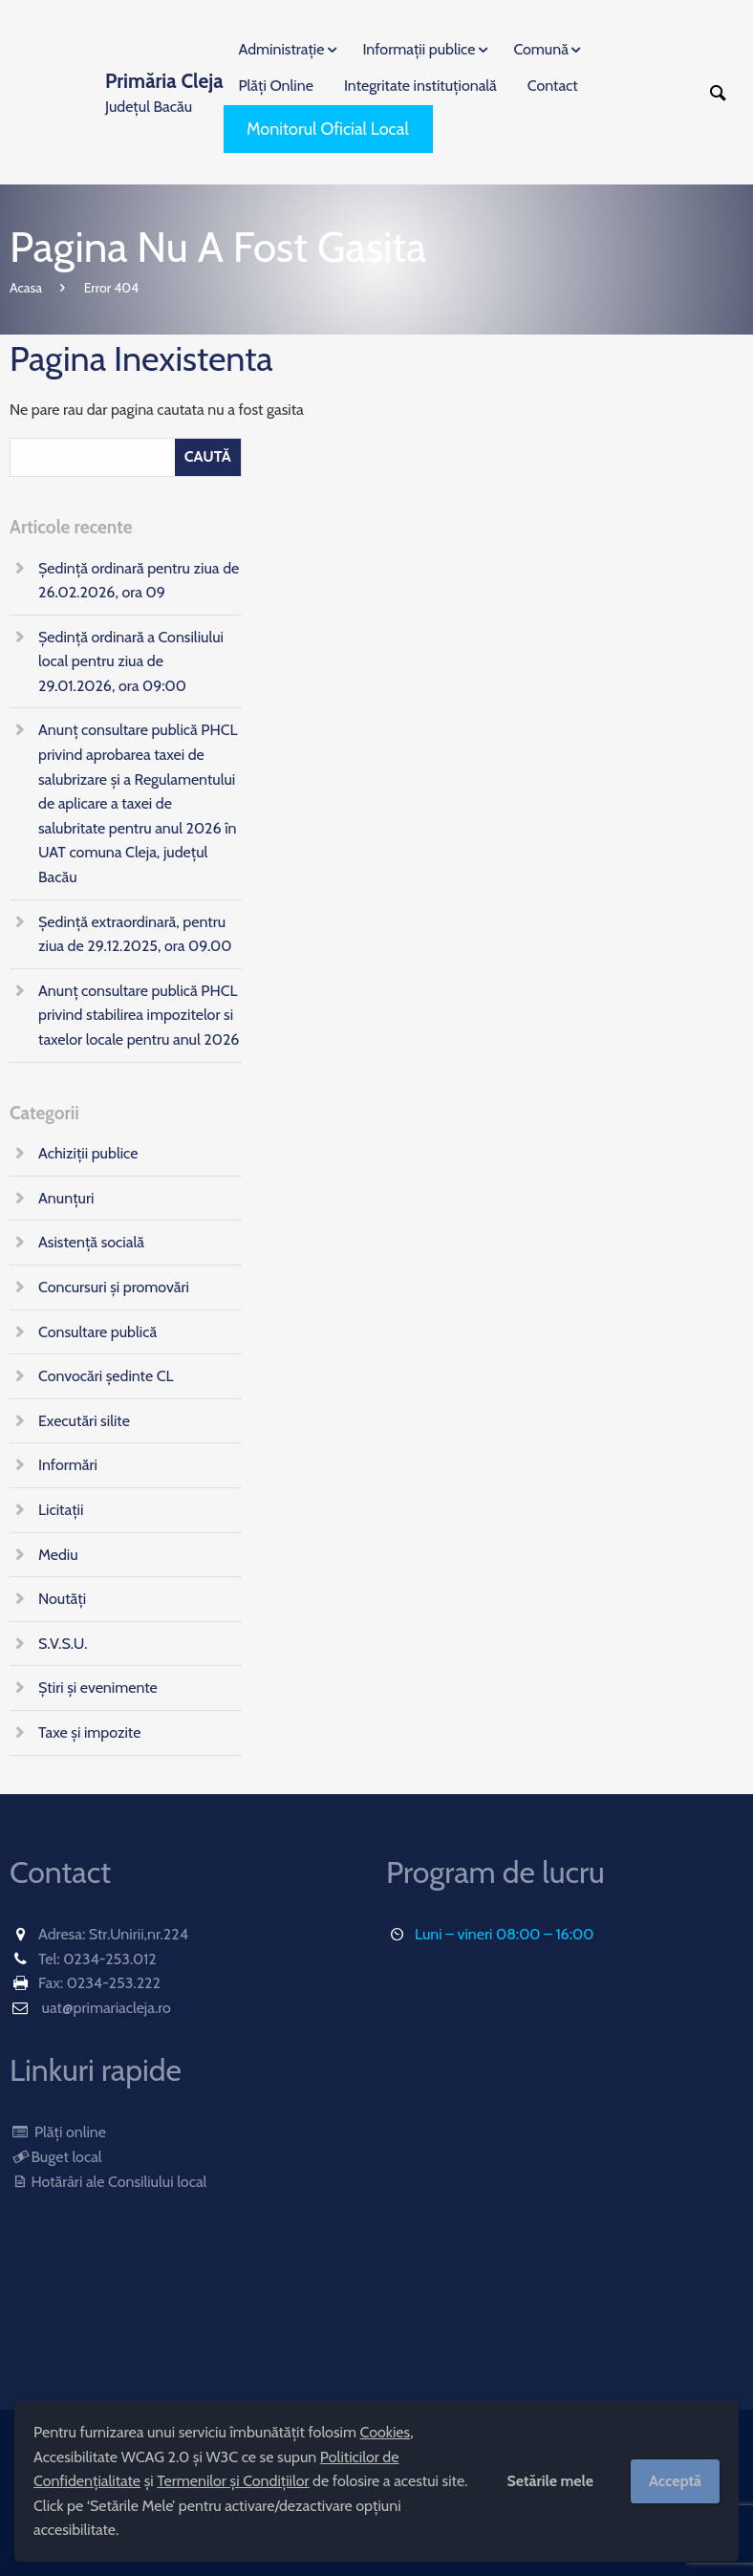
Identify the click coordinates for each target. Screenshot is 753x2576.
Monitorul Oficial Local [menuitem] (328, 129)
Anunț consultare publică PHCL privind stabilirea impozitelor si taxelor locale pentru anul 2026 (138, 1015)
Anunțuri (66, 1198)
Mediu (58, 1555)
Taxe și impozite (89, 1732)
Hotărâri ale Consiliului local (108, 2182)
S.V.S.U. (63, 1643)
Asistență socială (91, 1242)
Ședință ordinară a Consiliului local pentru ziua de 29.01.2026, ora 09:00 (131, 661)
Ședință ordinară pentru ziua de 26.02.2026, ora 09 (138, 580)
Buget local (56, 2157)
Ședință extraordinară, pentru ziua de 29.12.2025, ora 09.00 (134, 934)
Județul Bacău (164, 91)
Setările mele (549, 2481)
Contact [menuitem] (552, 85)
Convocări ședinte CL (106, 1376)
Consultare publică (97, 1332)
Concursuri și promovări (113, 1287)
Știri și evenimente (98, 1687)
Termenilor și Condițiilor (233, 2481)
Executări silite (84, 1421)
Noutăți (62, 1599)
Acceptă (675, 2481)
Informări (67, 1465)
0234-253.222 (114, 1983)
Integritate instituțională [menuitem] (420, 85)
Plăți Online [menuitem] (276, 85)
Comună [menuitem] (540, 49)
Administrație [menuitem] (282, 49)
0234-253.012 (110, 1959)
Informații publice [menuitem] (418, 49)
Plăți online (58, 2132)
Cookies (385, 2432)
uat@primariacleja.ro (106, 2008)
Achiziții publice (88, 1153)
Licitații (60, 1510)
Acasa (26, 287)
